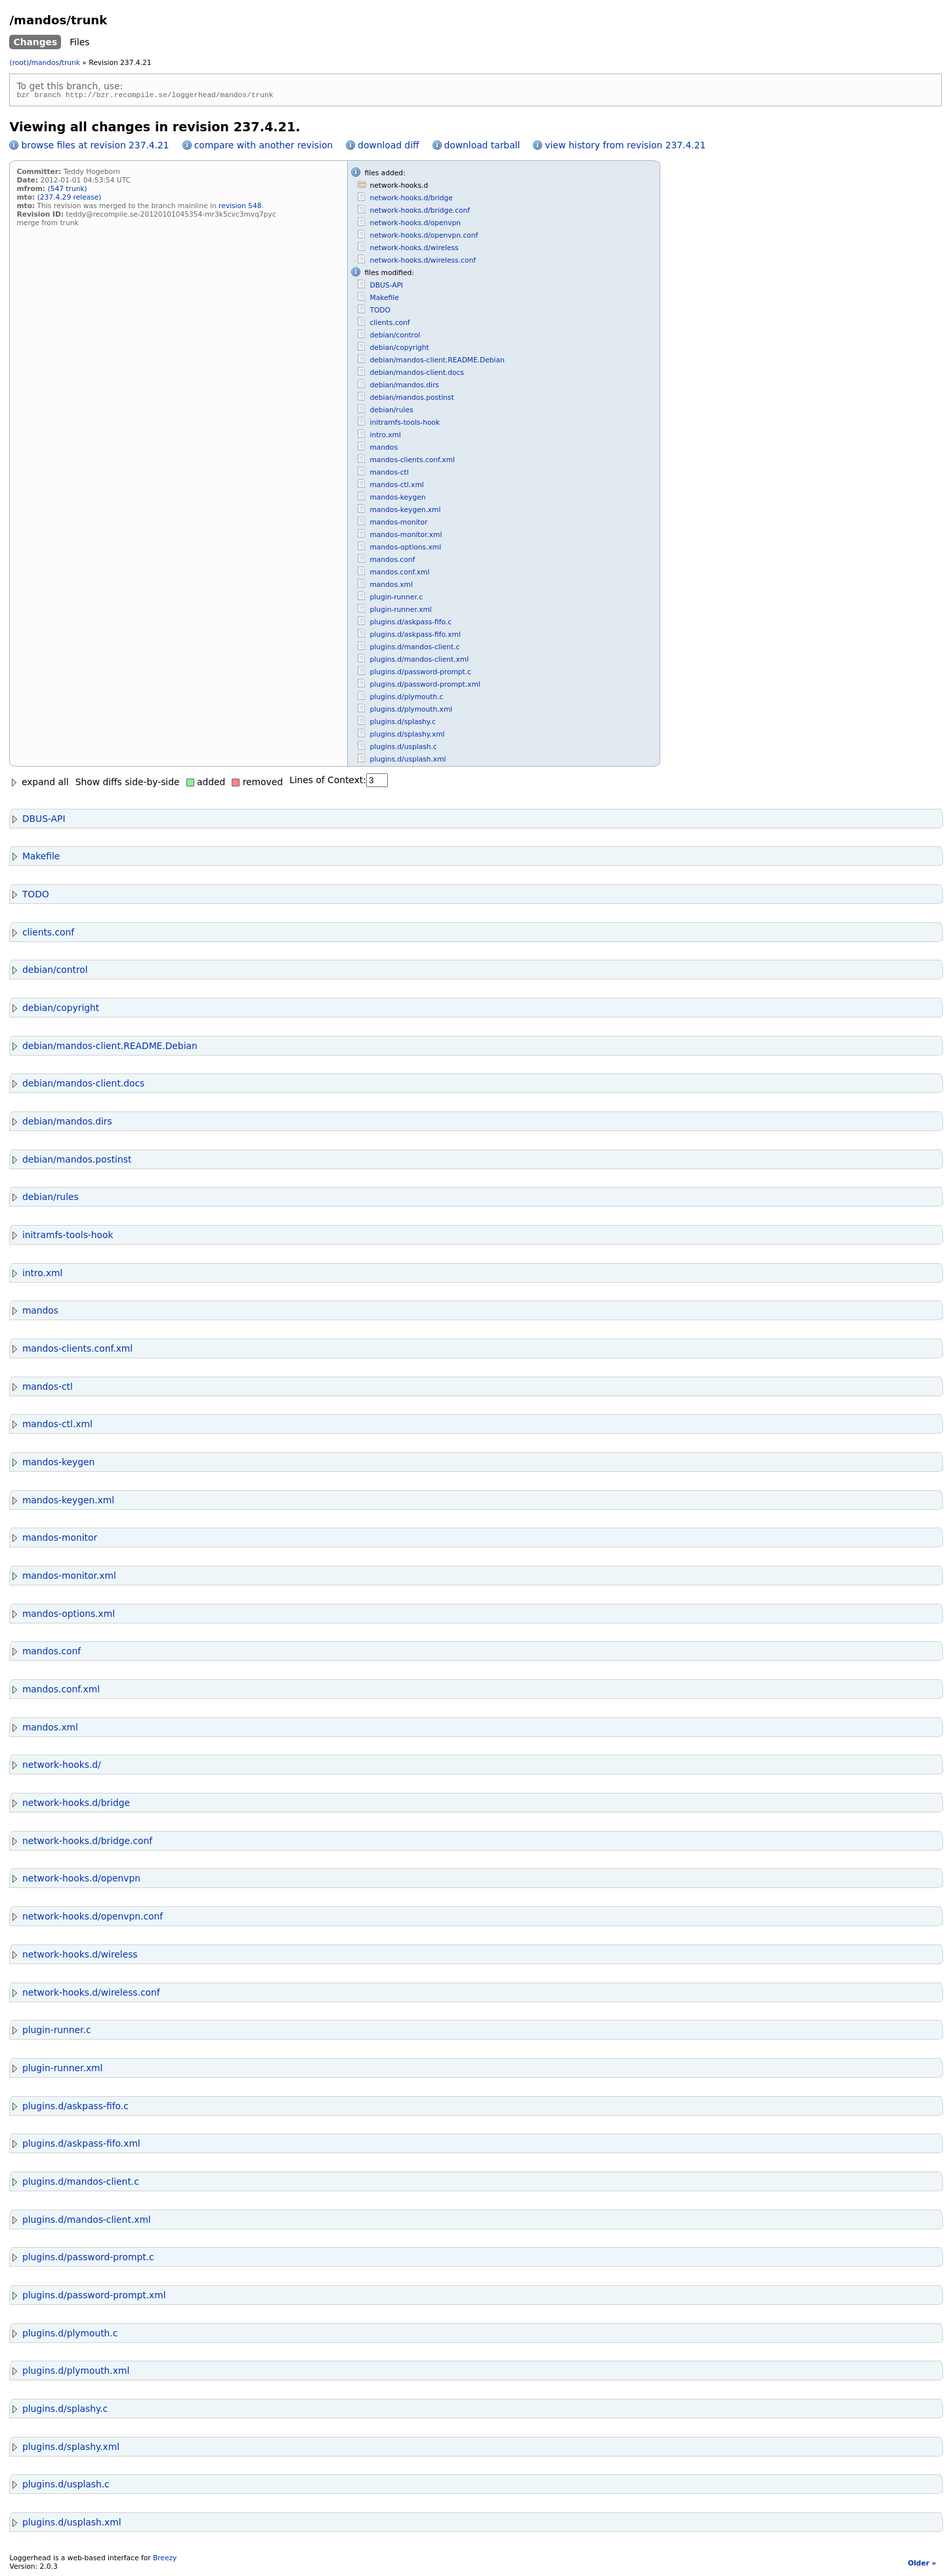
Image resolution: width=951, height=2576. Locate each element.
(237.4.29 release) (69, 199)
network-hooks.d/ (55, 1766)
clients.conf (390, 324)
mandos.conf (392, 561)
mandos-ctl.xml (396, 487)
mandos (45, 62)
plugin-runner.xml (400, 611)
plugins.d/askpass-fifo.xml (415, 636)
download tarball (482, 147)
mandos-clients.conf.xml (412, 462)
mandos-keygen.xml (405, 511)
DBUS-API (386, 287)
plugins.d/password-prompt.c (420, 674)
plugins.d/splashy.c (402, 723)
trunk (71, 62)
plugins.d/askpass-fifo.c (411, 624)
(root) (19, 62)
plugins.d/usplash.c (403, 748)
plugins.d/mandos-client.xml (419, 661)
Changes (35, 42)
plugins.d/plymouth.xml (411, 711)
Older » (922, 2565)
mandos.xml (391, 586)
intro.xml (385, 437)
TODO (380, 312)
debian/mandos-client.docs (416, 374)
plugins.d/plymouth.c (406, 699)
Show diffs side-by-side (127, 784)
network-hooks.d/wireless (414, 250)
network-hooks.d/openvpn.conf (424, 237)
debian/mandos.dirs (404, 387)
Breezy (165, 2560)
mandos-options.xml (405, 549)
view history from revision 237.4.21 (625, 147)
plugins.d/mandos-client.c (414, 649)
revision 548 (240, 208)
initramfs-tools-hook (405, 424)
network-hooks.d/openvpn (415, 225)
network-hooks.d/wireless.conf (422, 262)
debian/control (395, 337)
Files (79, 42)
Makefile (384, 299)
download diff (388, 147)
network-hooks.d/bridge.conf (420, 212)
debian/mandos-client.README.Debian (437, 362)
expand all (38, 784)
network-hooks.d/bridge (411, 200)
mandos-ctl (389, 474)
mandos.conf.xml (399, 574)
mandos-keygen (397, 499)
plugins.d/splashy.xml (407, 736)
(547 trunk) (67, 190)
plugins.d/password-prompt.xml (425, 686)
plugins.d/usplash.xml (408, 761)
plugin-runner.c (396, 599)
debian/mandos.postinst (412, 399)
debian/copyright (399, 349)
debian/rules (391, 412)
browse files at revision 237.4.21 (95, 147)
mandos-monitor (398, 524)
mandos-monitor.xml (406, 536)
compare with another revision (263, 147)
